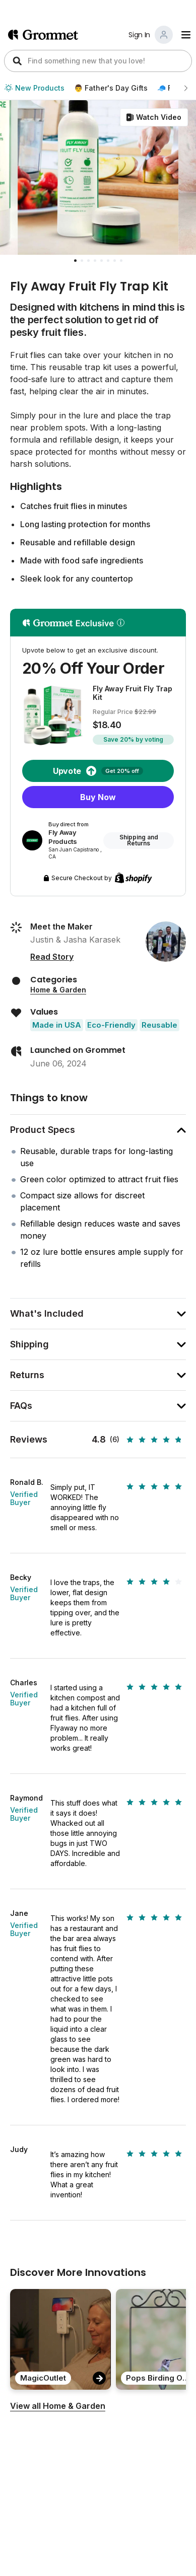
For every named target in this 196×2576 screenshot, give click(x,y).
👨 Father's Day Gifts (111, 88)
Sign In (139, 35)
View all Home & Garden (57, 2406)
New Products (34, 88)
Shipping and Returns (138, 840)
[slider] (155, 1440)
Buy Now (98, 797)
